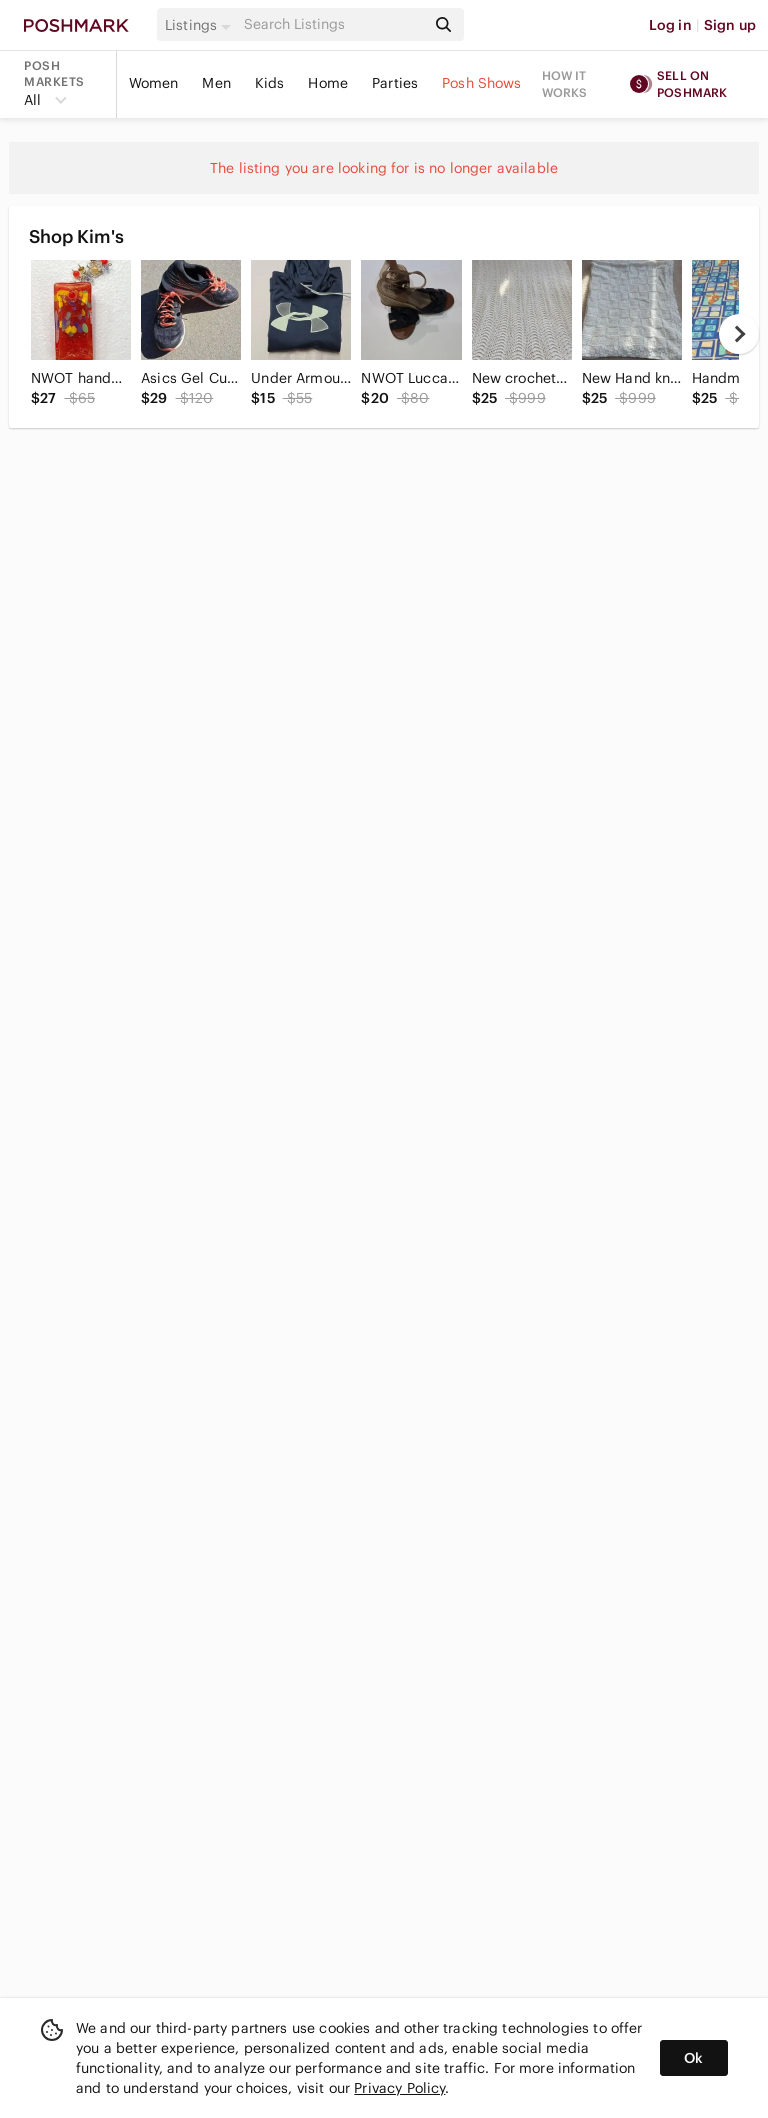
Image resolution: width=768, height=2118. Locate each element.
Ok (693, 2058)
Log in (670, 25)
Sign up (730, 25)
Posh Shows (482, 83)
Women (154, 83)
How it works (565, 84)
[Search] (333, 24)
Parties (395, 83)
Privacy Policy (399, 2088)
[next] (739, 334)
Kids (270, 83)
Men (216, 83)
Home (328, 83)
